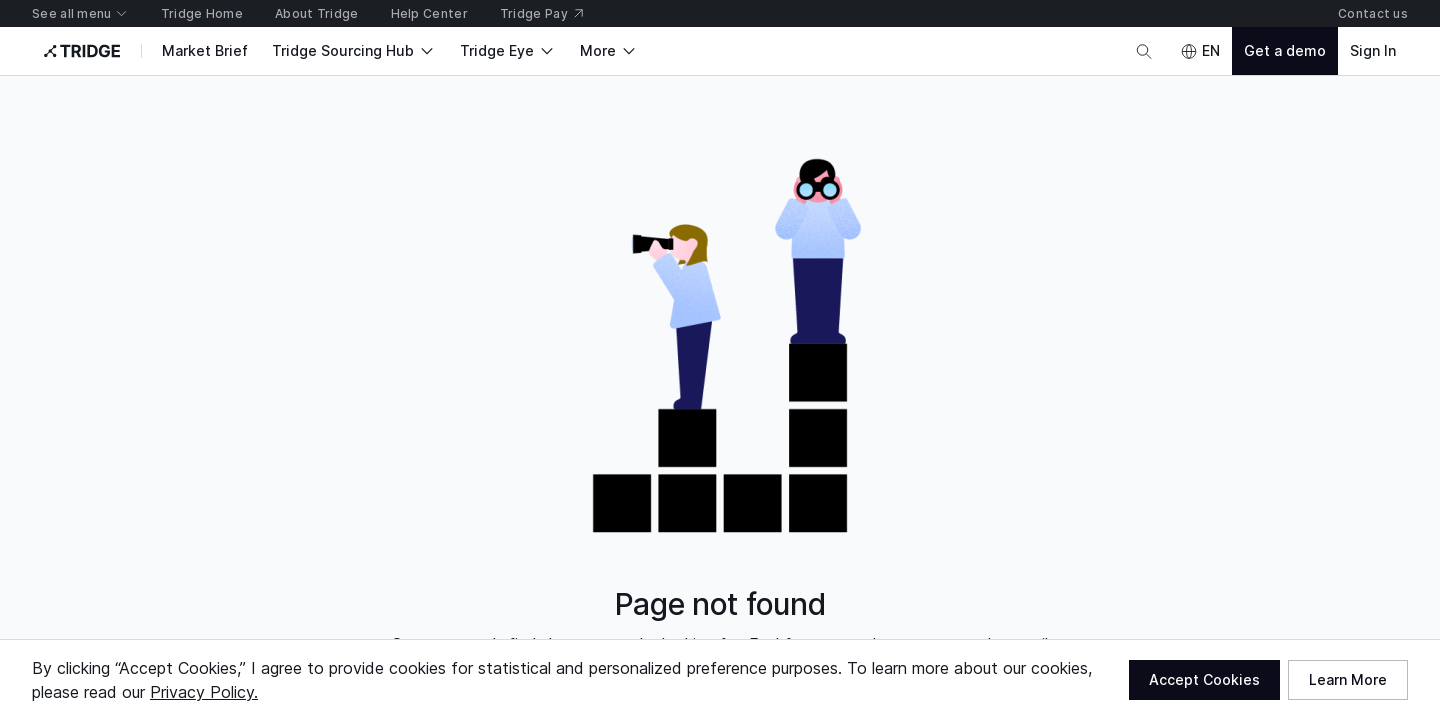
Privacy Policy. (204, 692)
